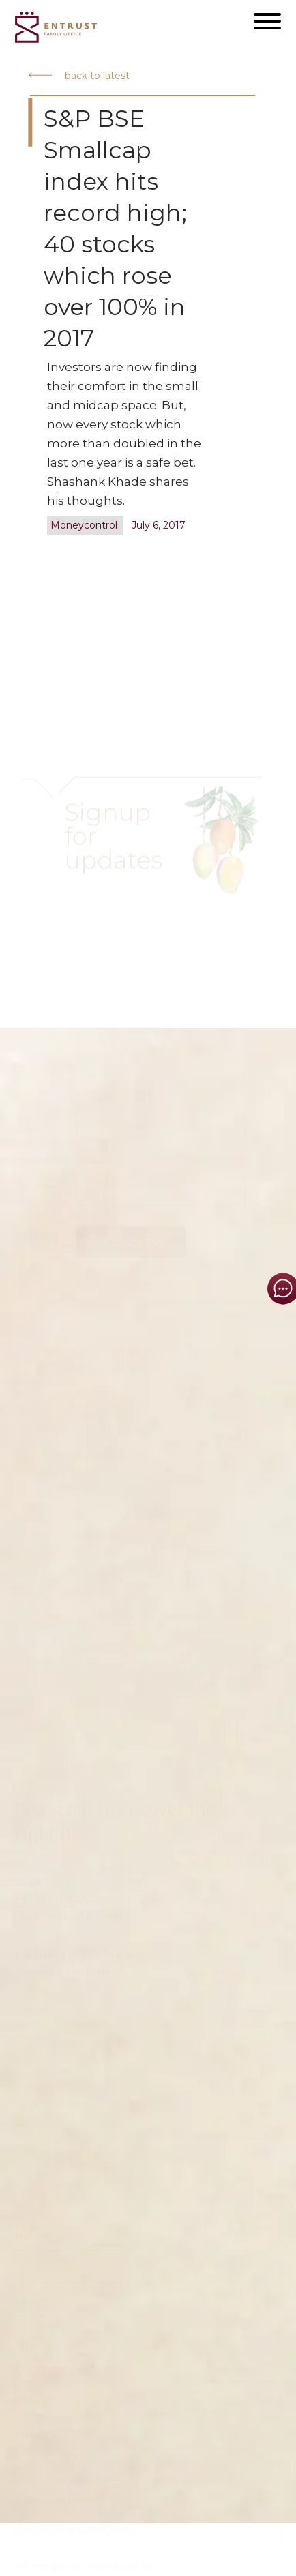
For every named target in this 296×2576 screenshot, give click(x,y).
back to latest (79, 76)
